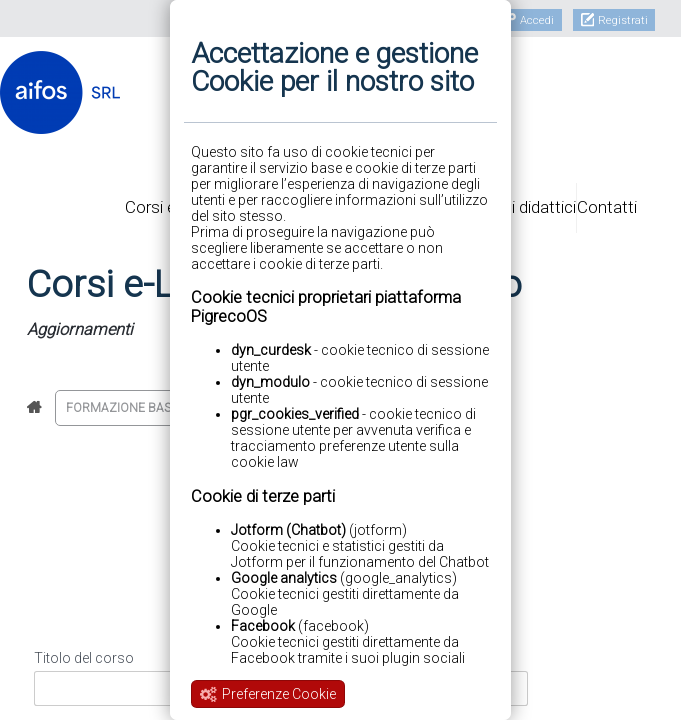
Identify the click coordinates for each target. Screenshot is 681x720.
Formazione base (122, 408)
